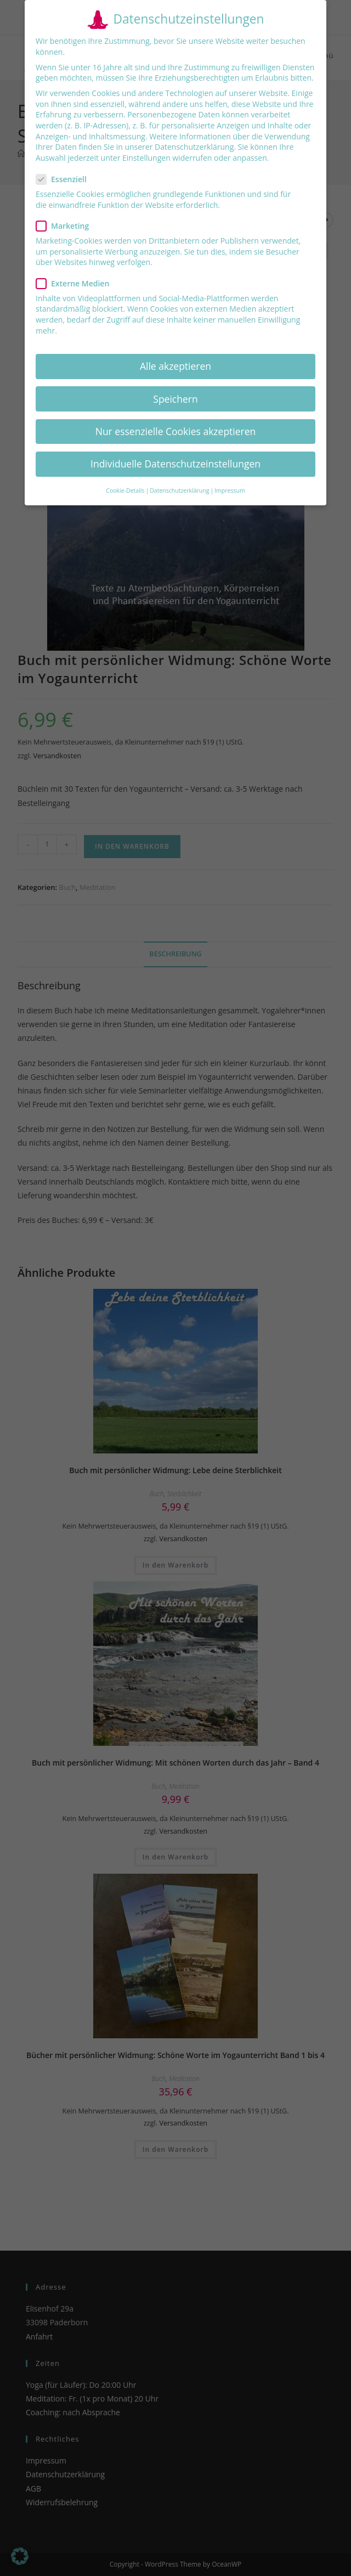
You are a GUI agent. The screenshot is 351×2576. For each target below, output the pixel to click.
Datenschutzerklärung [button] (179, 490)
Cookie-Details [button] (125, 490)
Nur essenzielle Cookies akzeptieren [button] (175, 431)
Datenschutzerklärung (194, 147)
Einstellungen (146, 158)
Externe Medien (77, 283)
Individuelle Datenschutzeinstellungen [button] (175, 463)
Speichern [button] (175, 398)
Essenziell (66, 179)
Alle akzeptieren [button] (175, 366)
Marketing (67, 226)
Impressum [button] (229, 490)
